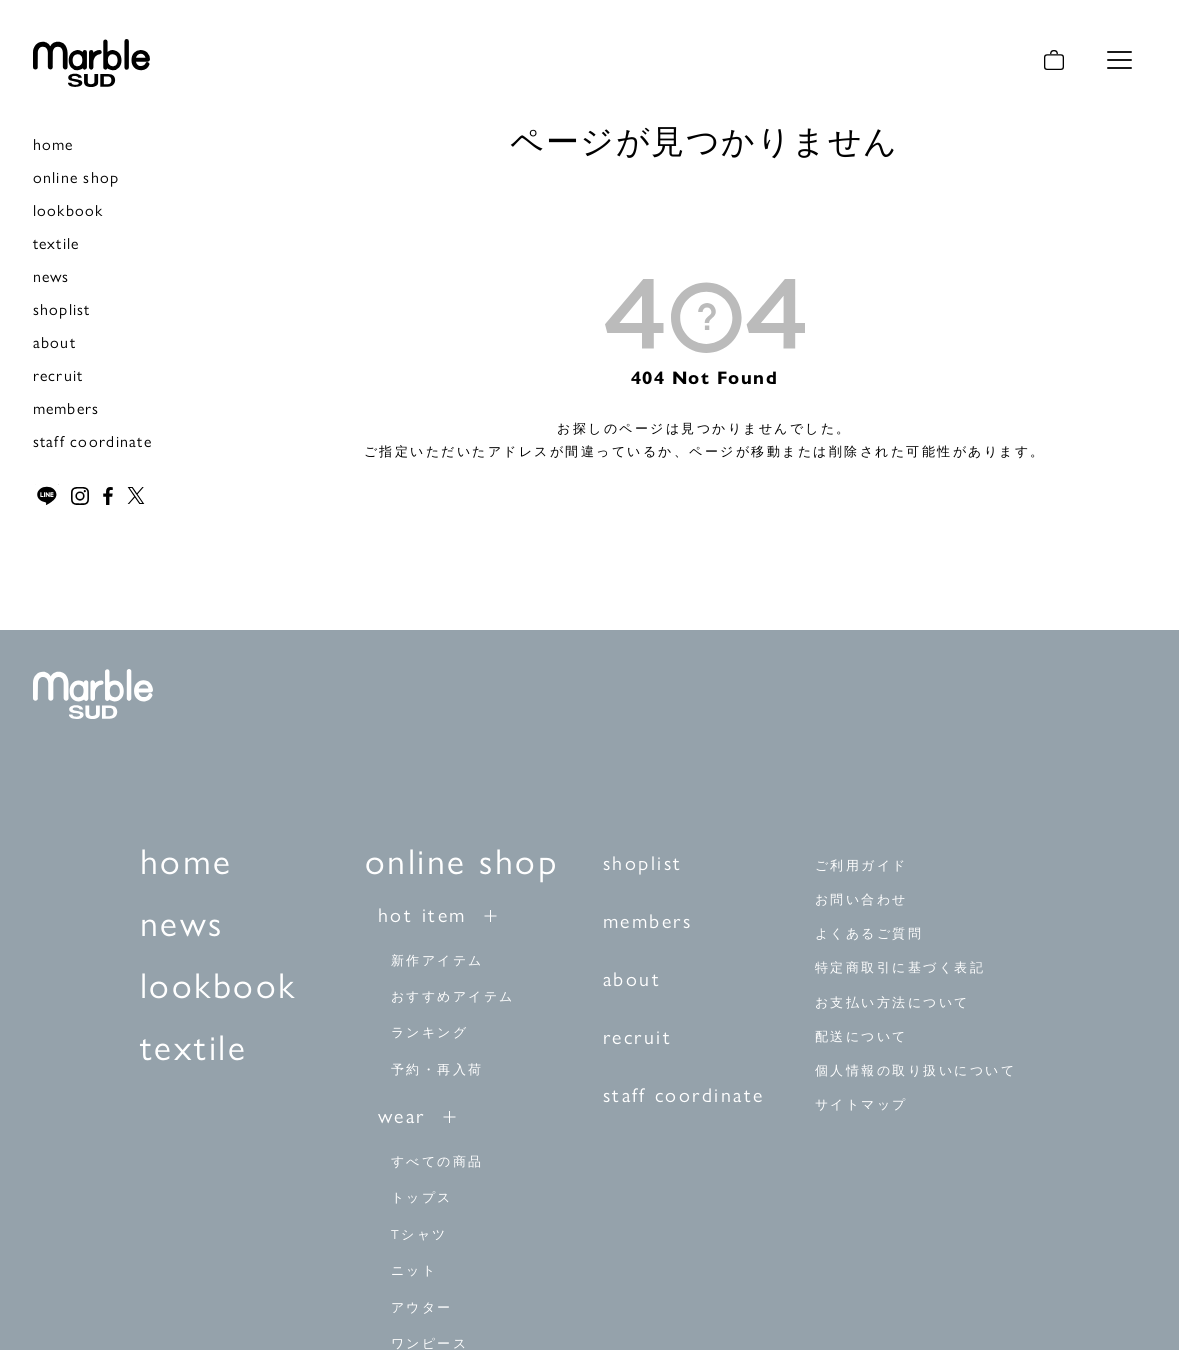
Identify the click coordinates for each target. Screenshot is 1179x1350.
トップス (422, 1196)
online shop (76, 176)
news (51, 275)
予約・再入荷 (437, 1067)
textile (56, 242)
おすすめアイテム (453, 994)
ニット (414, 1269)
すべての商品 (437, 1160)
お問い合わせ (861, 899)
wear (402, 1114)
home (53, 143)
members (66, 407)
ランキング (430, 1031)
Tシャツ (419, 1232)
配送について (861, 1035)
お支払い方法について (892, 1001)
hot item (422, 912)
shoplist (62, 308)
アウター (422, 1305)
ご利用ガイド (861, 865)
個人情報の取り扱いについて (916, 1069)
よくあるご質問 (869, 933)
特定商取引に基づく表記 (900, 967)
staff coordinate (92, 440)
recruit (58, 374)
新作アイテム (437, 958)
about (54, 341)
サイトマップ (861, 1103)
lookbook (68, 209)
